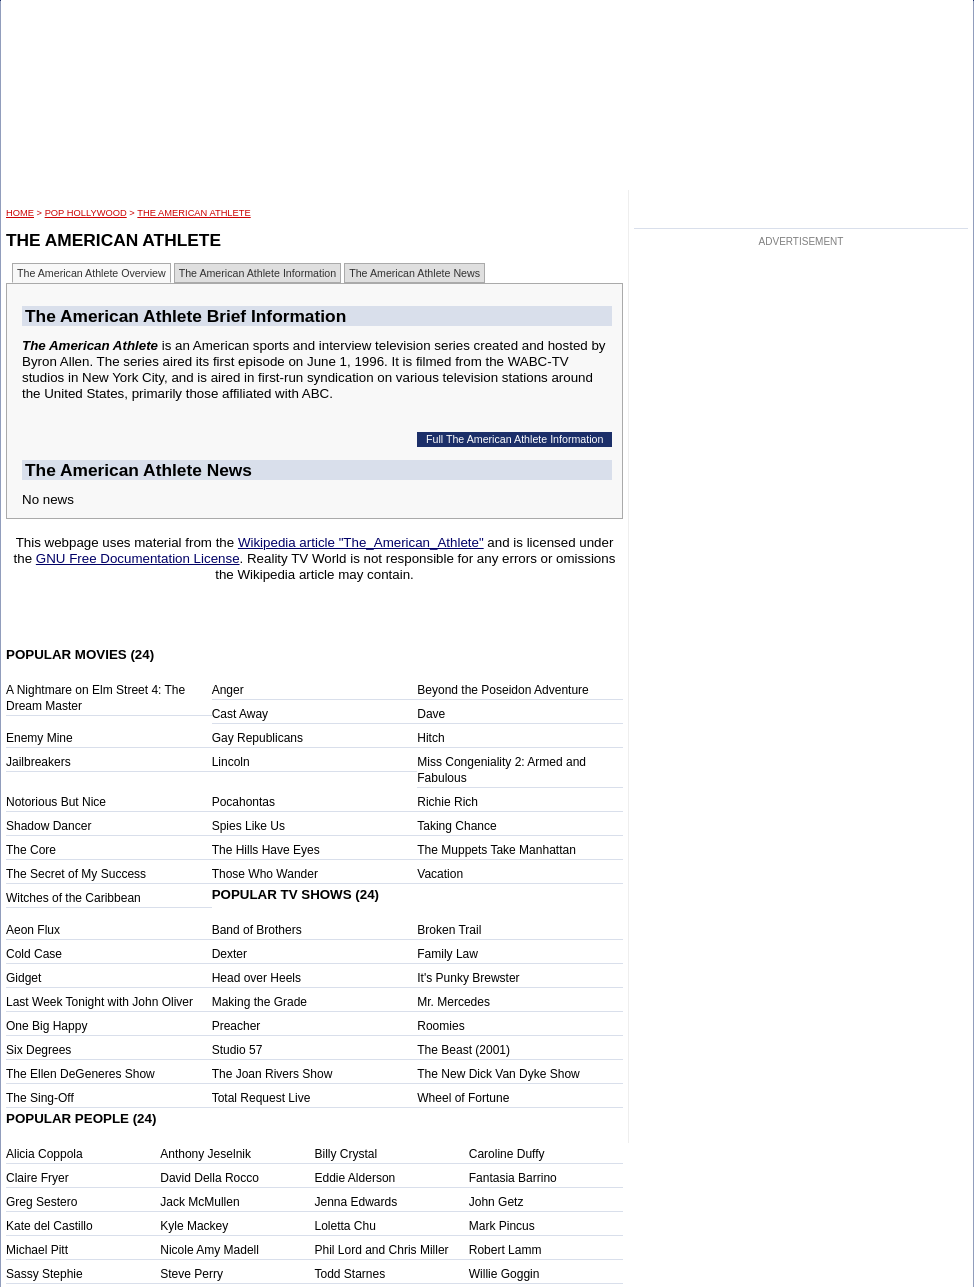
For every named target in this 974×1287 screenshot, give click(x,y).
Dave (431, 714)
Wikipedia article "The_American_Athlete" (361, 542)
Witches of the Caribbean (73, 898)
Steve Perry (191, 1274)
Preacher (236, 1026)
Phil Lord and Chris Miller (382, 1250)
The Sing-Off (40, 1098)
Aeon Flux (33, 930)
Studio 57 (237, 1050)
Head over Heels (256, 978)
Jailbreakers (38, 762)
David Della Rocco (209, 1178)
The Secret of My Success (76, 874)
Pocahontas (243, 802)
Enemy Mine (39, 738)
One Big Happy (46, 1026)
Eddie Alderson (355, 1178)
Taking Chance (456, 826)
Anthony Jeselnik (205, 1154)
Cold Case (34, 954)
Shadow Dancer (48, 826)
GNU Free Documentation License (138, 558)
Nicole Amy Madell (209, 1250)
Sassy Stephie (44, 1274)
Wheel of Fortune (463, 1098)
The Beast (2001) (463, 1050)
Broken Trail (449, 930)
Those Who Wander (265, 874)
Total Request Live (261, 1098)
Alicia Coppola (44, 1154)
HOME (20, 213)
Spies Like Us (248, 826)
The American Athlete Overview (91, 273)
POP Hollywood (86, 213)
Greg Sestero (41, 1202)
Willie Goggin (504, 1274)
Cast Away (240, 714)
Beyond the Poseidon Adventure (502, 690)
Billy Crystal (346, 1154)
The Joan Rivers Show (272, 1074)
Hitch (430, 738)
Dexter (229, 954)
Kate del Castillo (49, 1226)
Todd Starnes (350, 1274)
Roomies (440, 1026)
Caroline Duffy (507, 1154)
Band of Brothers (257, 930)
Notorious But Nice (56, 802)
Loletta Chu (345, 1226)
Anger (228, 690)
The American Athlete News (414, 273)
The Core (31, 850)
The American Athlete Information (258, 273)
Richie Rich (447, 802)
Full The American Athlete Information (515, 439)
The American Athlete (193, 213)
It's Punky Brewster (468, 978)
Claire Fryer (37, 1178)
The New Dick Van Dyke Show (498, 1074)
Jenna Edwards (356, 1202)
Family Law (447, 954)
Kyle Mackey (194, 1226)
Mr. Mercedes (453, 1002)
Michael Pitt (37, 1250)
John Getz (496, 1202)
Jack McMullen (199, 1202)
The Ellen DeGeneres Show (80, 1074)
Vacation (440, 874)
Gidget (23, 978)
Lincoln (231, 762)
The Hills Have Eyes (266, 850)
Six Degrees (38, 1050)
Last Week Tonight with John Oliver (99, 1002)
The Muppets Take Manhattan (496, 850)
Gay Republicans (257, 738)
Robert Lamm (505, 1250)
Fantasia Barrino (513, 1178)
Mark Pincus (502, 1226)
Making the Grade (259, 1002)
